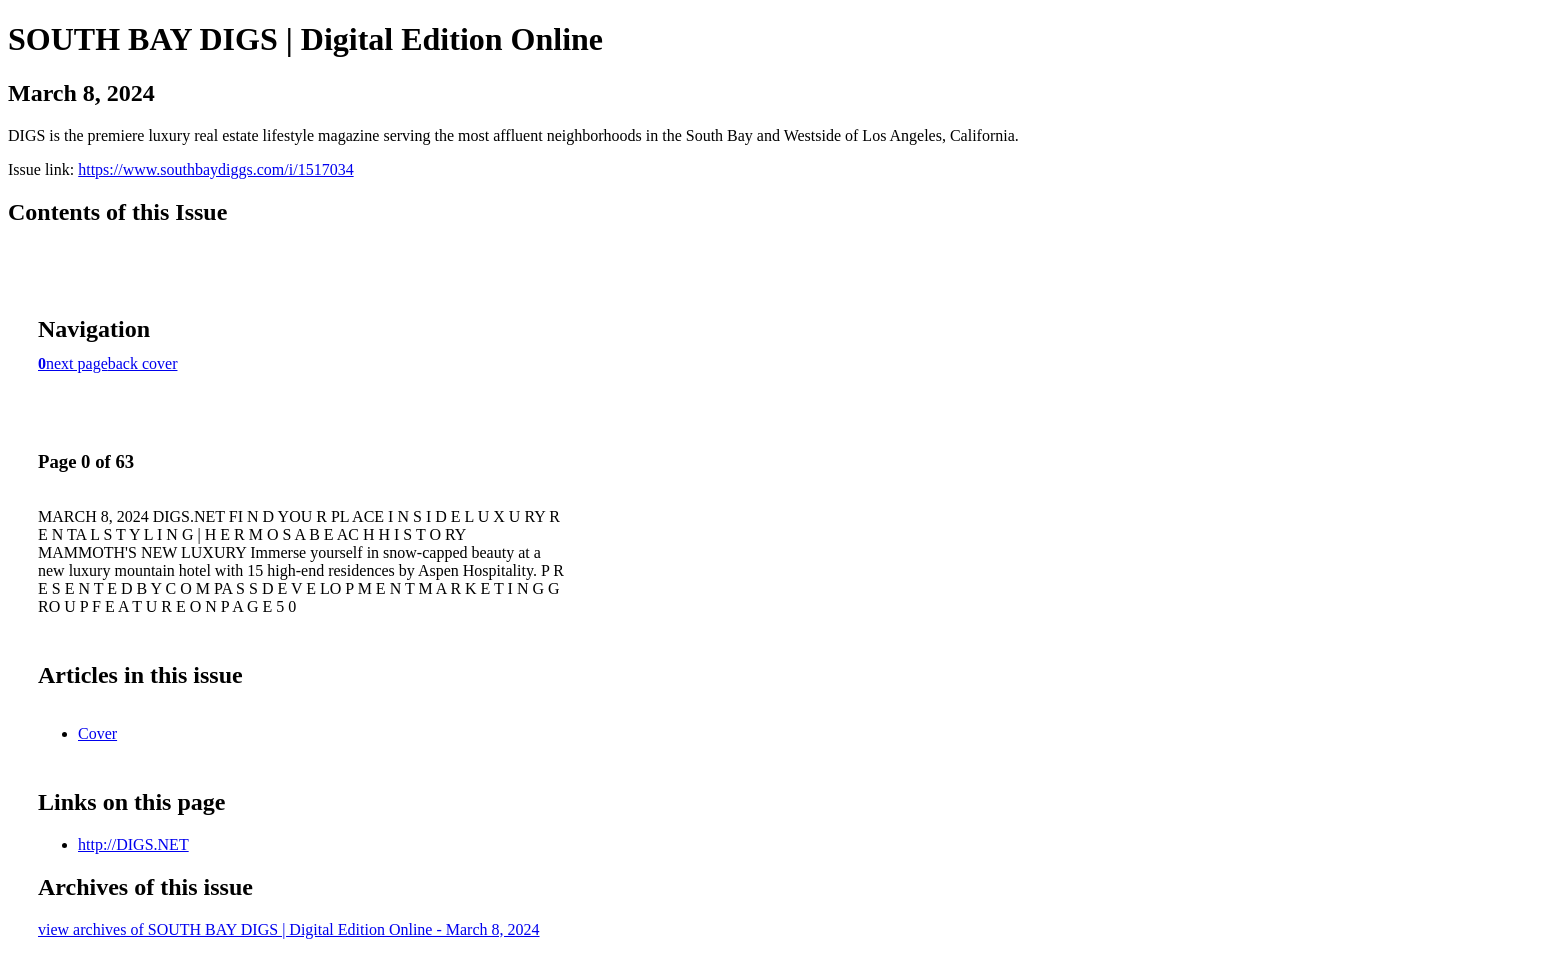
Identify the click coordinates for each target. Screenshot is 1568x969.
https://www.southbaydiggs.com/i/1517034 (215, 169)
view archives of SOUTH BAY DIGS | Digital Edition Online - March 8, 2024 (289, 929)
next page (77, 363)
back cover (143, 363)
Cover (97, 733)
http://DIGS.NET (133, 844)
